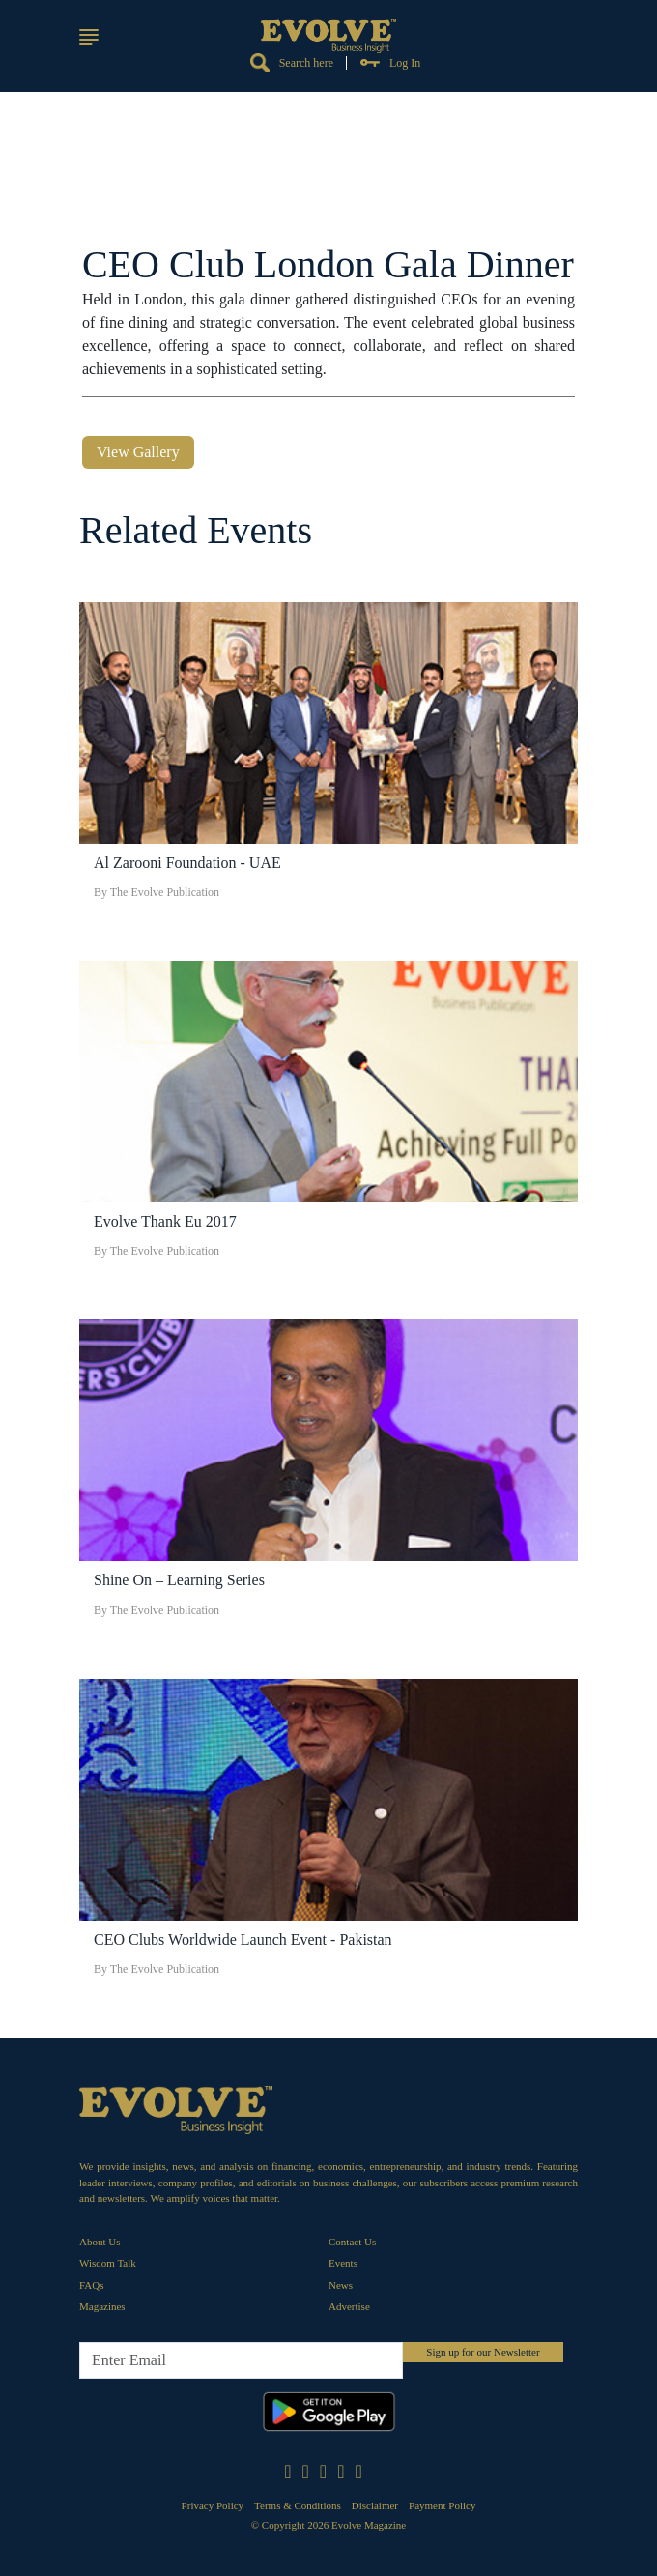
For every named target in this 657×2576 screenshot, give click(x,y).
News (340, 2285)
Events (342, 2263)
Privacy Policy (212, 2505)
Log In (390, 63)
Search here (291, 62)
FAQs (91, 2285)
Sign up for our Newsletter (482, 2352)
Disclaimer (375, 2505)
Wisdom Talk (107, 2263)
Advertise (349, 2306)
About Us (99, 2241)
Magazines (102, 2306)
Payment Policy (442, 2505)
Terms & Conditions (297, 2505)
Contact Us (352, 2241)
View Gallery (138, 452)
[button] (89, 37)
